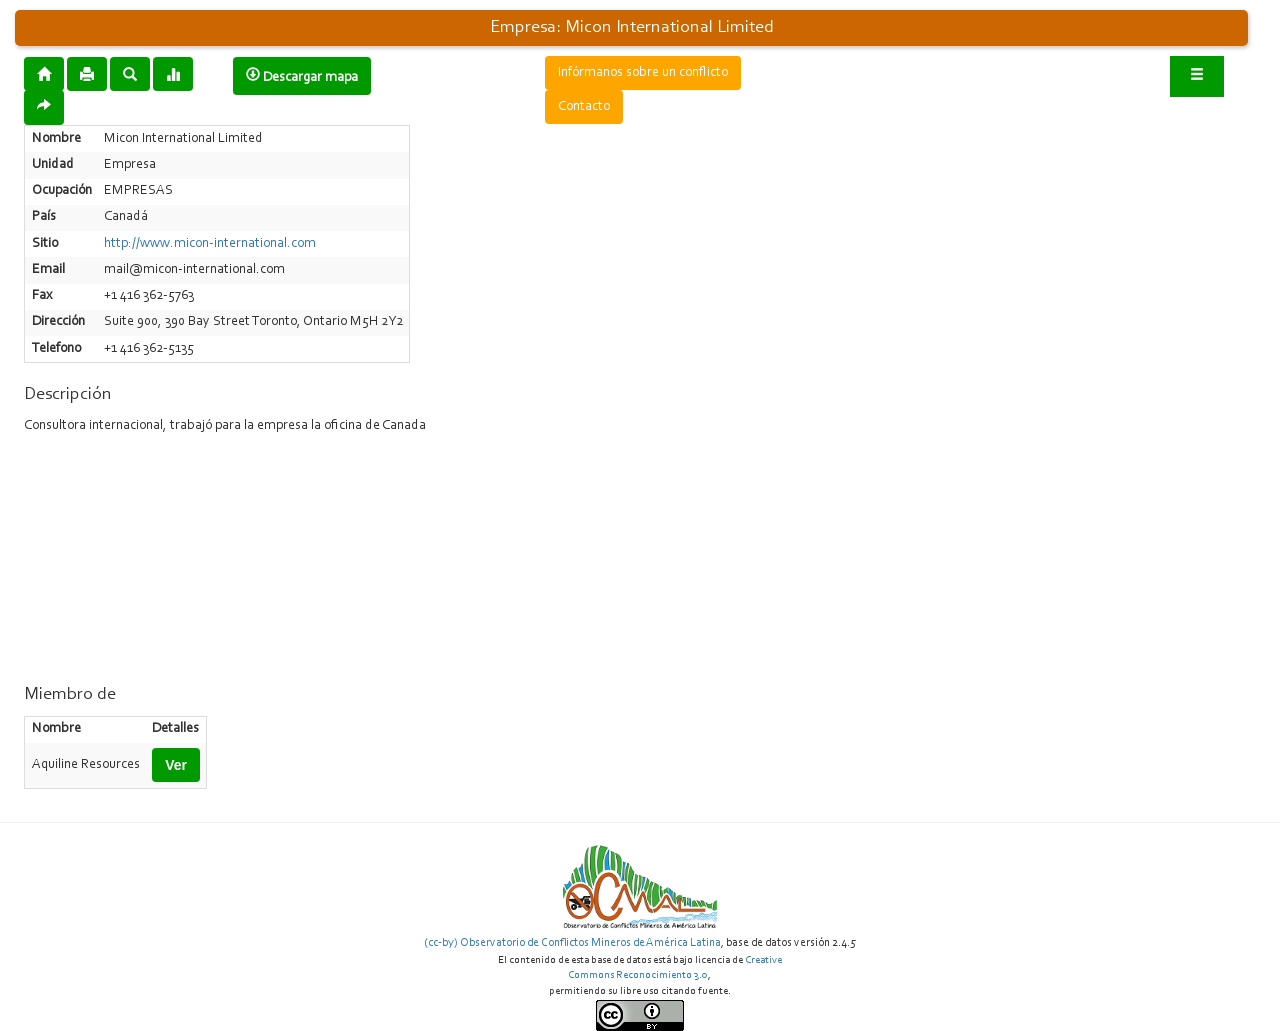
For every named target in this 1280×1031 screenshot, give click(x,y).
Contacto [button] (584, 107)
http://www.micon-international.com (210, 244)
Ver (176, 765)
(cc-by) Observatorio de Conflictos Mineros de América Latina (572, 943)
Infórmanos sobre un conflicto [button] (643, 73)
